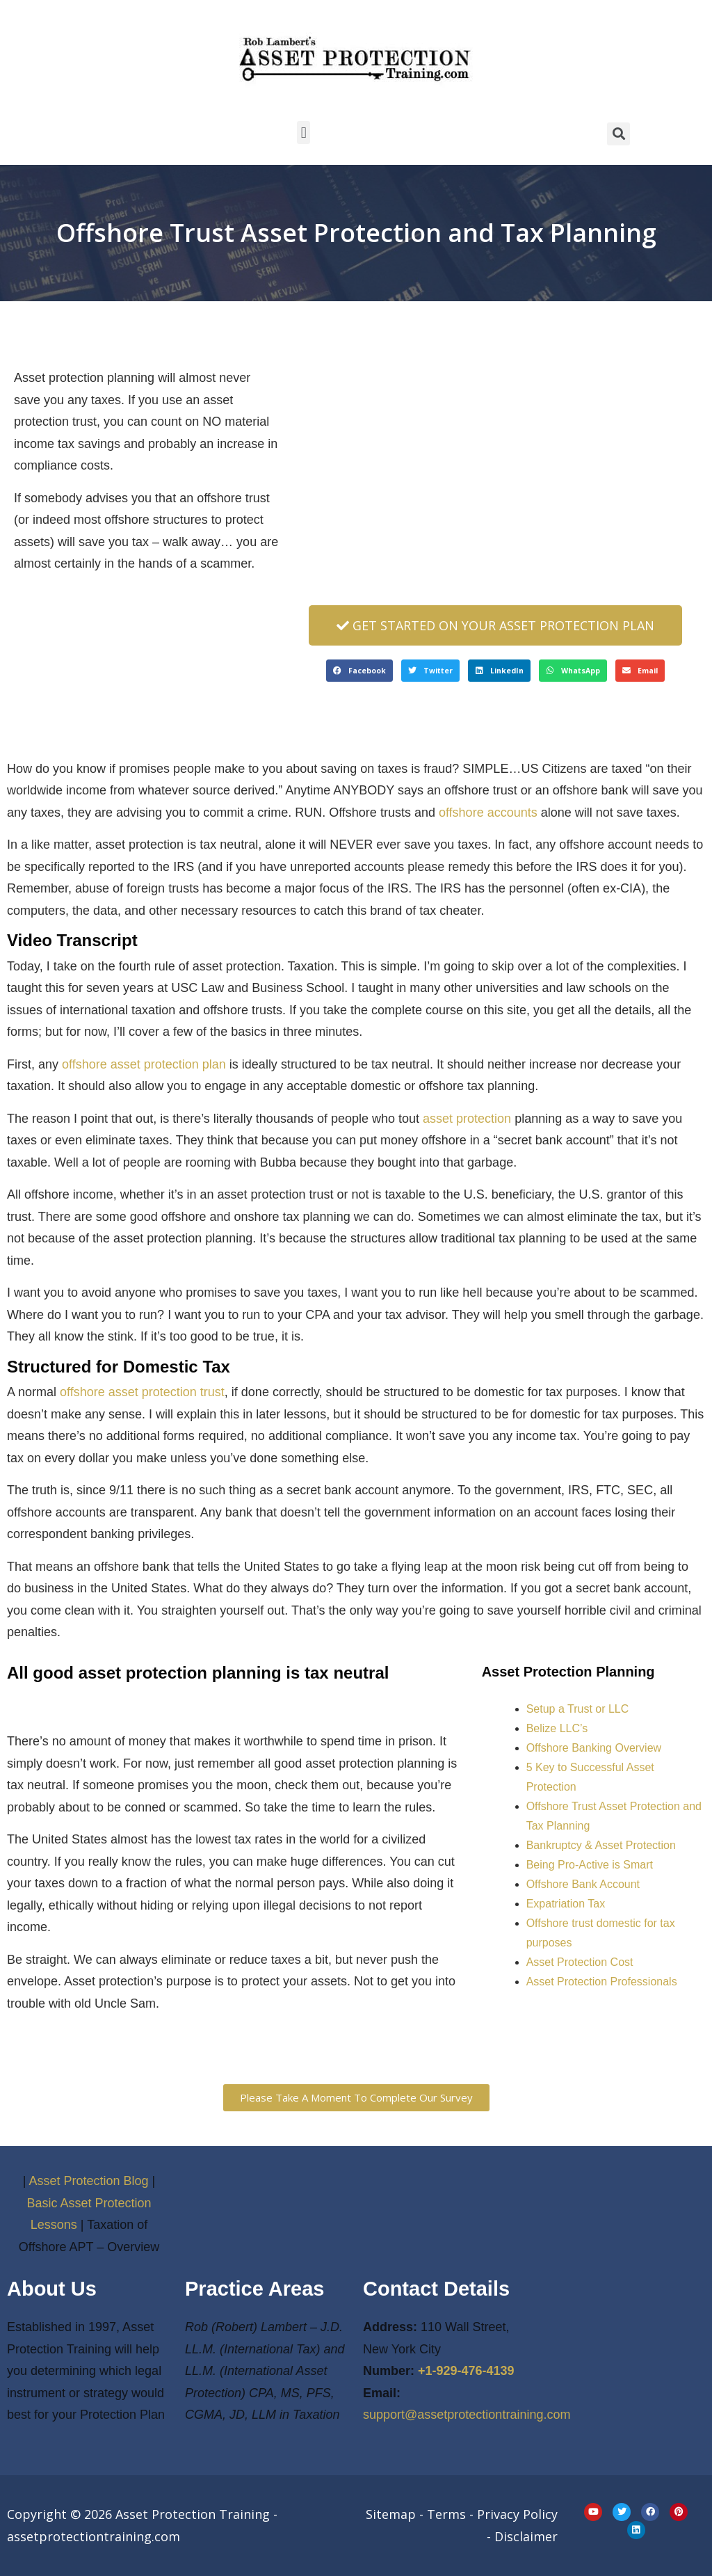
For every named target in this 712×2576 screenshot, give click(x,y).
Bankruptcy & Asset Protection (601, 1845)
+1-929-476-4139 (466, 2371)
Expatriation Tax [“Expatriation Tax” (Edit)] (566, 1904)
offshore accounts (488, 812)
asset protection (467, 1119)
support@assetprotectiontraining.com (466, 2415)
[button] (303, 132)
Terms (446, 2514)
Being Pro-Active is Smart (589, 1865)
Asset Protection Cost (579, 1962)
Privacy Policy (517, 2514)
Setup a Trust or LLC (577, 1709)
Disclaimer (526, 2536)
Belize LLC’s (557, 1728)
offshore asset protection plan (144, 1064)
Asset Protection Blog (88, 2181)
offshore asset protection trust (142, 1392)
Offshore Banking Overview (593, 1748)
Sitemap (391, 2514)
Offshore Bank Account (583, 1884)
